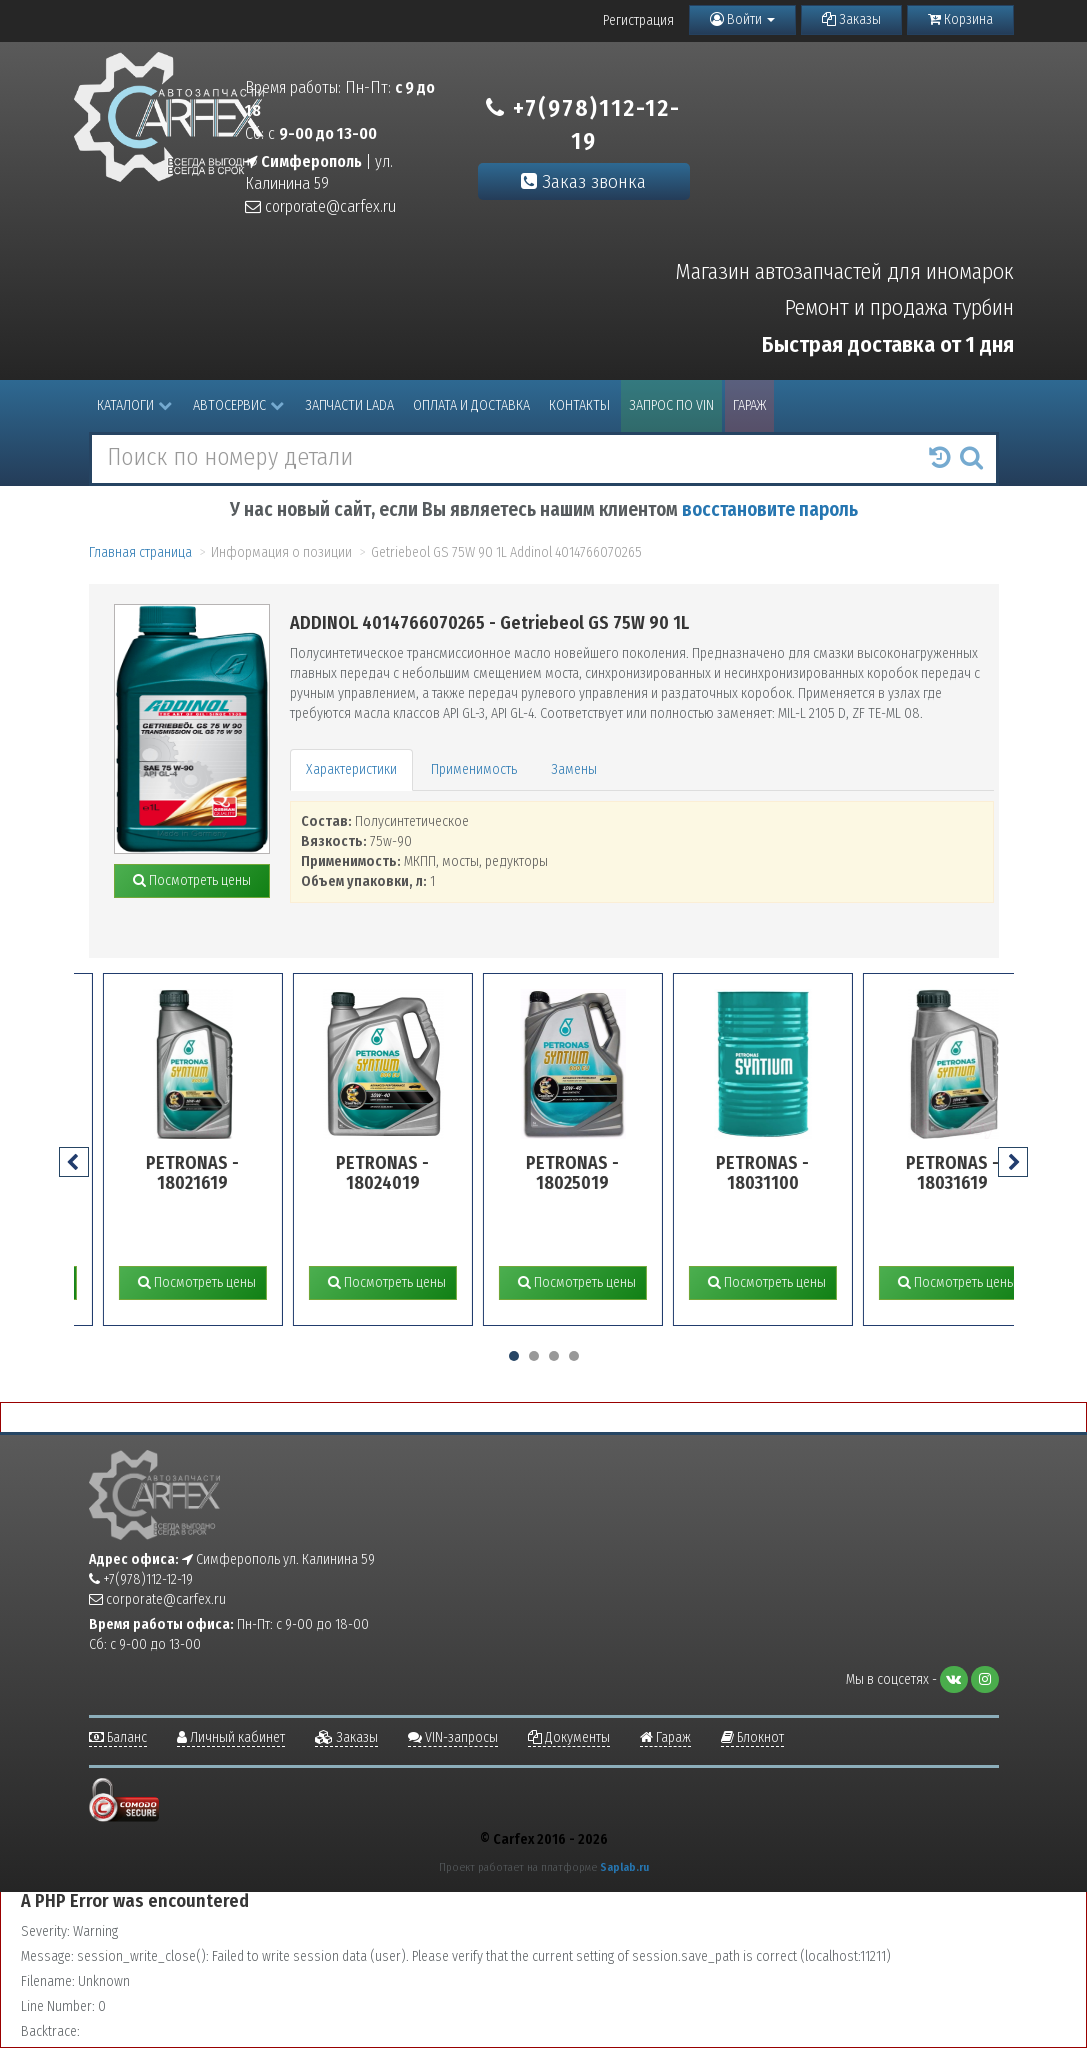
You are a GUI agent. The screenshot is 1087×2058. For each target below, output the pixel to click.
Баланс (118, 1737)
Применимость (474, 769)
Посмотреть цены (192, 880)
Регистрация (638, 20)
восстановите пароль (770, 509)
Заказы (851, 19)
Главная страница (140, 552)
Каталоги (134, 405)
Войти (742, 19)
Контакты (579, 405)
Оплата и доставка (471, 405)
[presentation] (74, 1162)
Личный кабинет (231, 1737)
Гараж (749, 405)
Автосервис (238, 405)
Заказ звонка (583, 181)
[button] (514, 1356)
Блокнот (752, 1737)
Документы (569, 1737)
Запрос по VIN (671, 405)
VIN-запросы (453, 1737)
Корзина (960, 19)
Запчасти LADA (349, 405)
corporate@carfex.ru (320, 206)
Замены (574, 769)
